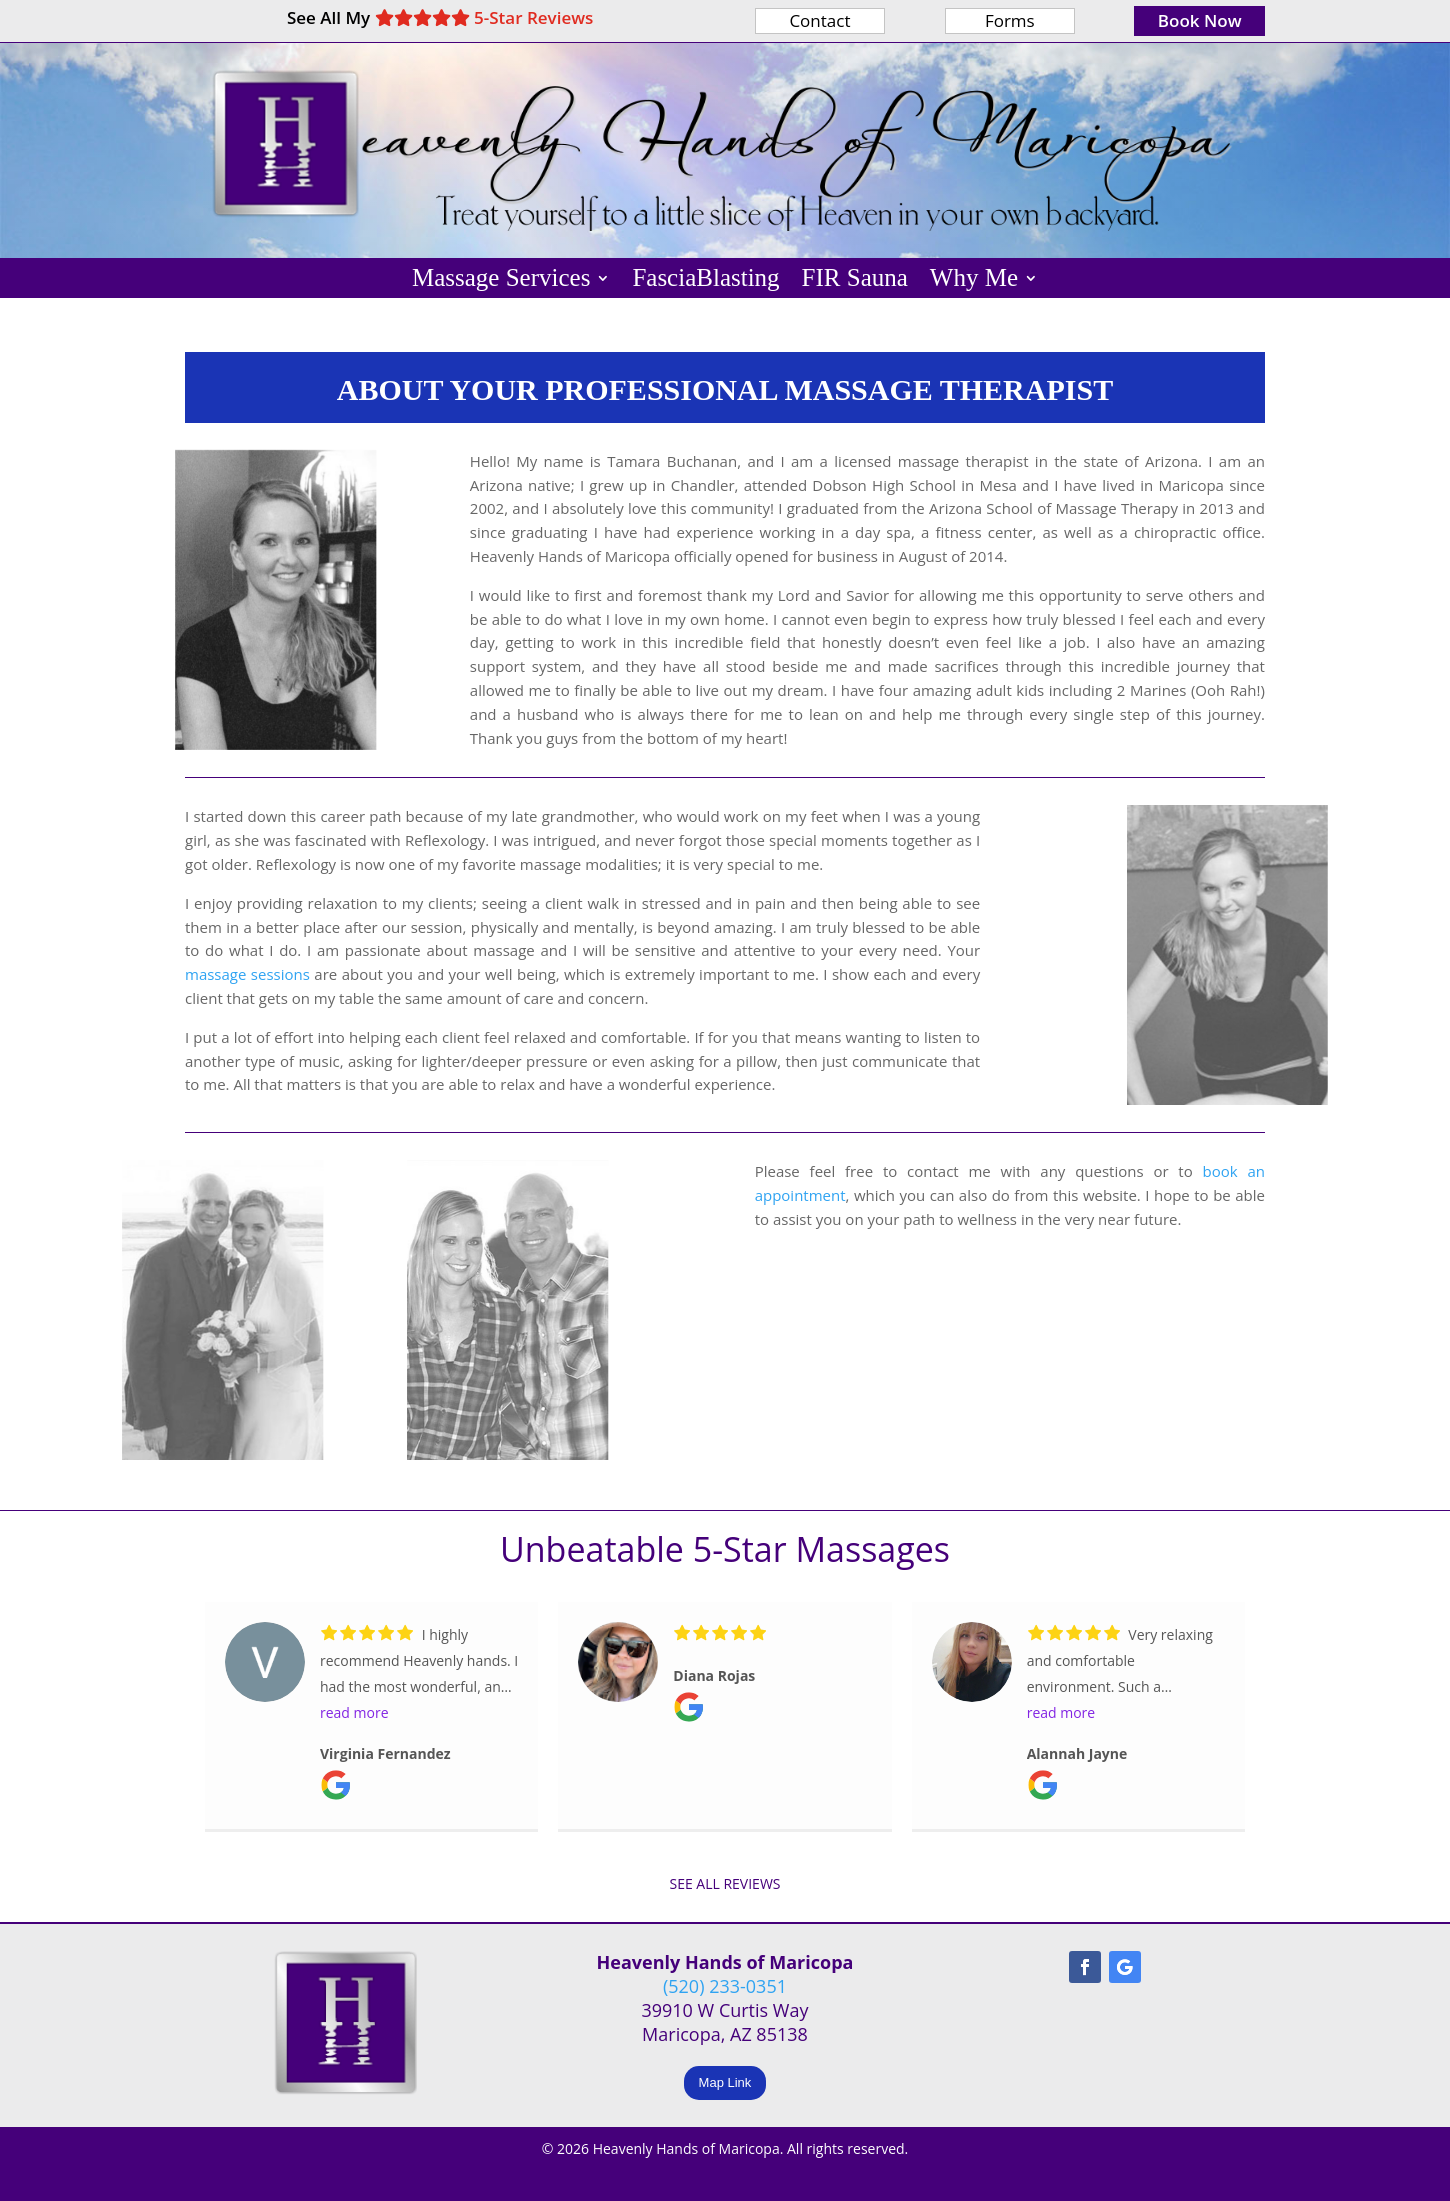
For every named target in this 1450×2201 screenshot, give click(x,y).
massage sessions (247, 974)
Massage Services (501, 281)
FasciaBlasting (705, 281)
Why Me (974, 281)
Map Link (725, 2082)
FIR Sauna (855, 281)
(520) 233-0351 (725, 1986)
